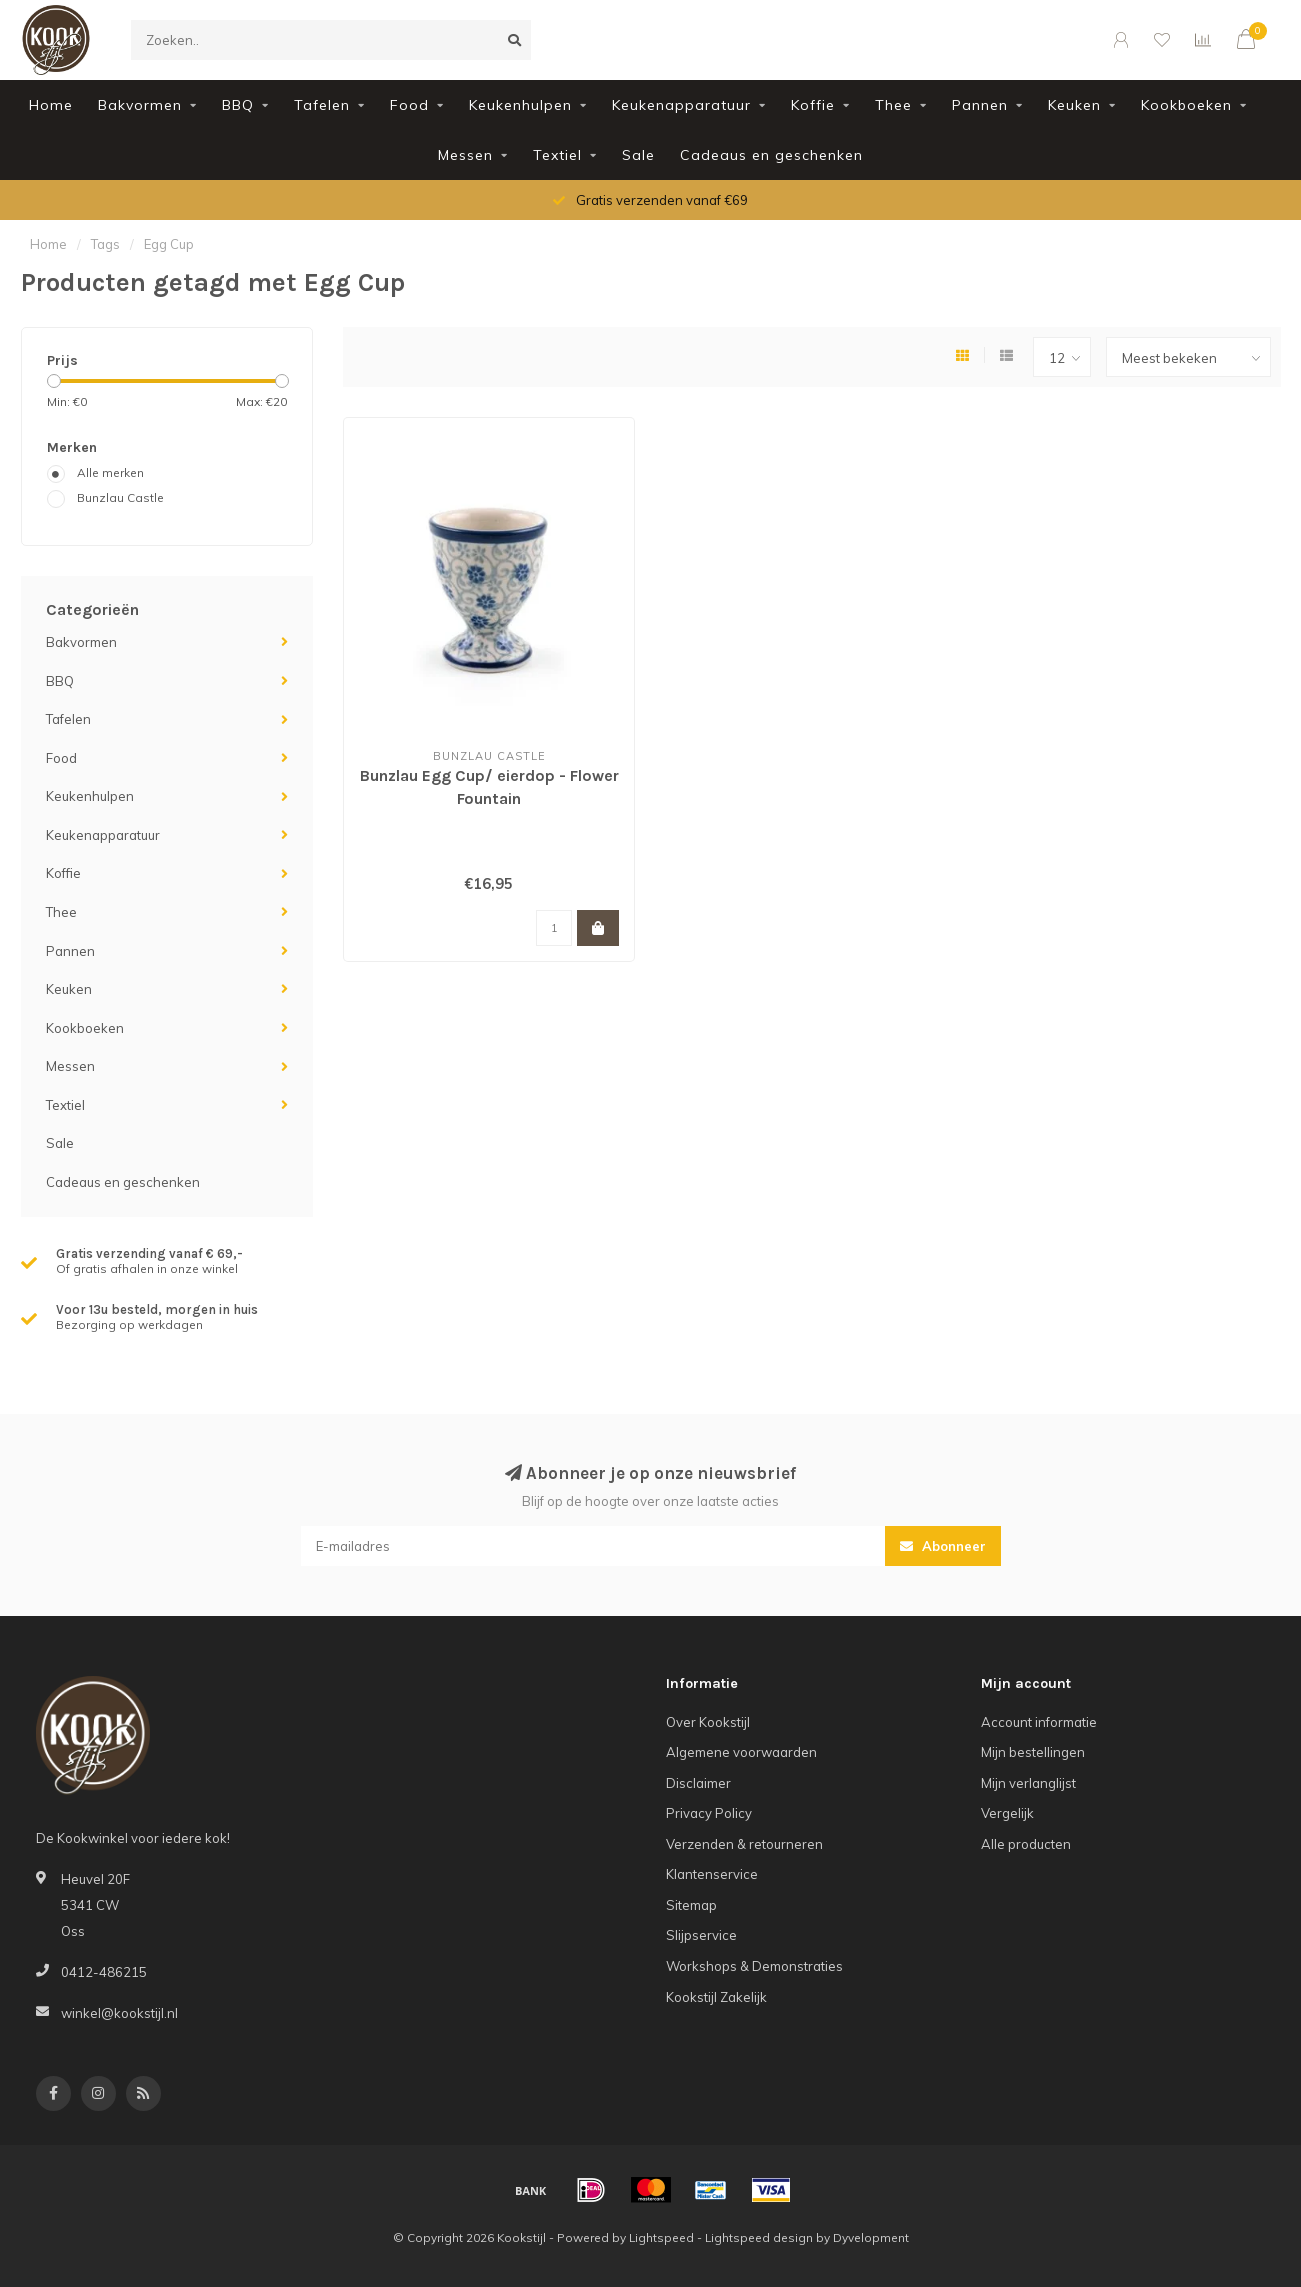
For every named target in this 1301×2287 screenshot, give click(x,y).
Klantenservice (712, 1874)
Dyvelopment (871, 2237)
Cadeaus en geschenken (771, 155)
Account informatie (1039, 1722)
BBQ (238, 105)
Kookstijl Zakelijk (716, 1997)
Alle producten (1026, 1844)
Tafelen (322, 105)
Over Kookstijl (708, 1722)
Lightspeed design (759, 2237)
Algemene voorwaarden (741, 1752)
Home (51, 105)
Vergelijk (1007, 1813)
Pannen (980, 105)
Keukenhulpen (520, 105)
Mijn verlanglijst (1028, 1783)
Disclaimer (698, 1783)
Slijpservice (701, 1935)
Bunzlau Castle (120, 497)
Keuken (1074, 105)
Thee (893, 105)
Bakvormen (140, 105)
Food (409, 105)
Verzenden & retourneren (744, 1844)
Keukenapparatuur (681, 105)
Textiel (557, 155)
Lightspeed (661, 2237)
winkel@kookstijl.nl (119, 2013)
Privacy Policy (709, 1813)
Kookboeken (1186, 105)
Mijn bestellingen (1033, 1752)
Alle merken (110, 472)
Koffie (813, 105)
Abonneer (943, 1546)
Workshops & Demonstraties (754, 1966)
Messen (465, 155)
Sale (638, 155)
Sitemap (691, 1905)
